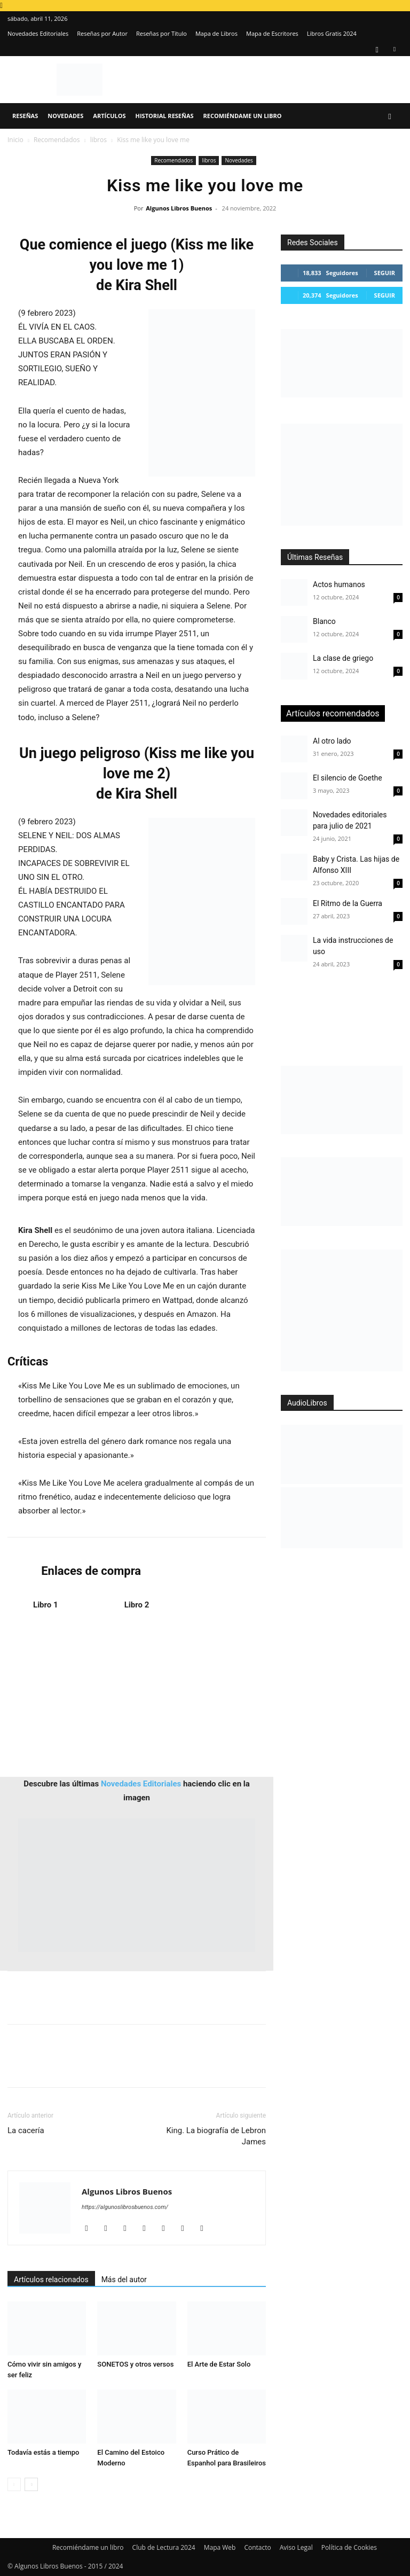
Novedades (65, 116)
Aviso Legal (296, 2547)
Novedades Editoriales (37, 33)
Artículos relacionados (51, 2279)
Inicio (15, 139)
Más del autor (124, 2279)
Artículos (109, 116)
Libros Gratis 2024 (332, 33)
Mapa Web (220, 2547)
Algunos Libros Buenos (179, 208)
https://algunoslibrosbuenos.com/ (125, 2207)
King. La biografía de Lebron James (216, 2136)
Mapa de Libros (216, 33)
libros (98, 139)
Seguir (384, 273)
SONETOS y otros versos (135, 2364)
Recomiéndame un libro (242, 116)
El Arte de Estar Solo (219, 2364)
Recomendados (57, 139)
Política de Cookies (349, 2547)
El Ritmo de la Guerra (347, 903)
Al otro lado (332, 741)
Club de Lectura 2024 (163, 2547)
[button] (390, 116)
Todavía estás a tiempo (43, 2452)
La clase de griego (343, 658)
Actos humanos (339, 584)
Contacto (257, 2547)
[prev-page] (14, 2484)
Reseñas (25, 116)
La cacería (25, 2130)
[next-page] (31, 2484)
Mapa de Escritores (272, 33)
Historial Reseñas (165, 116)
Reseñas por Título (161, 33)
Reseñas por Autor (102, 33)
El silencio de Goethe (347, 778)
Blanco (324, 621)
